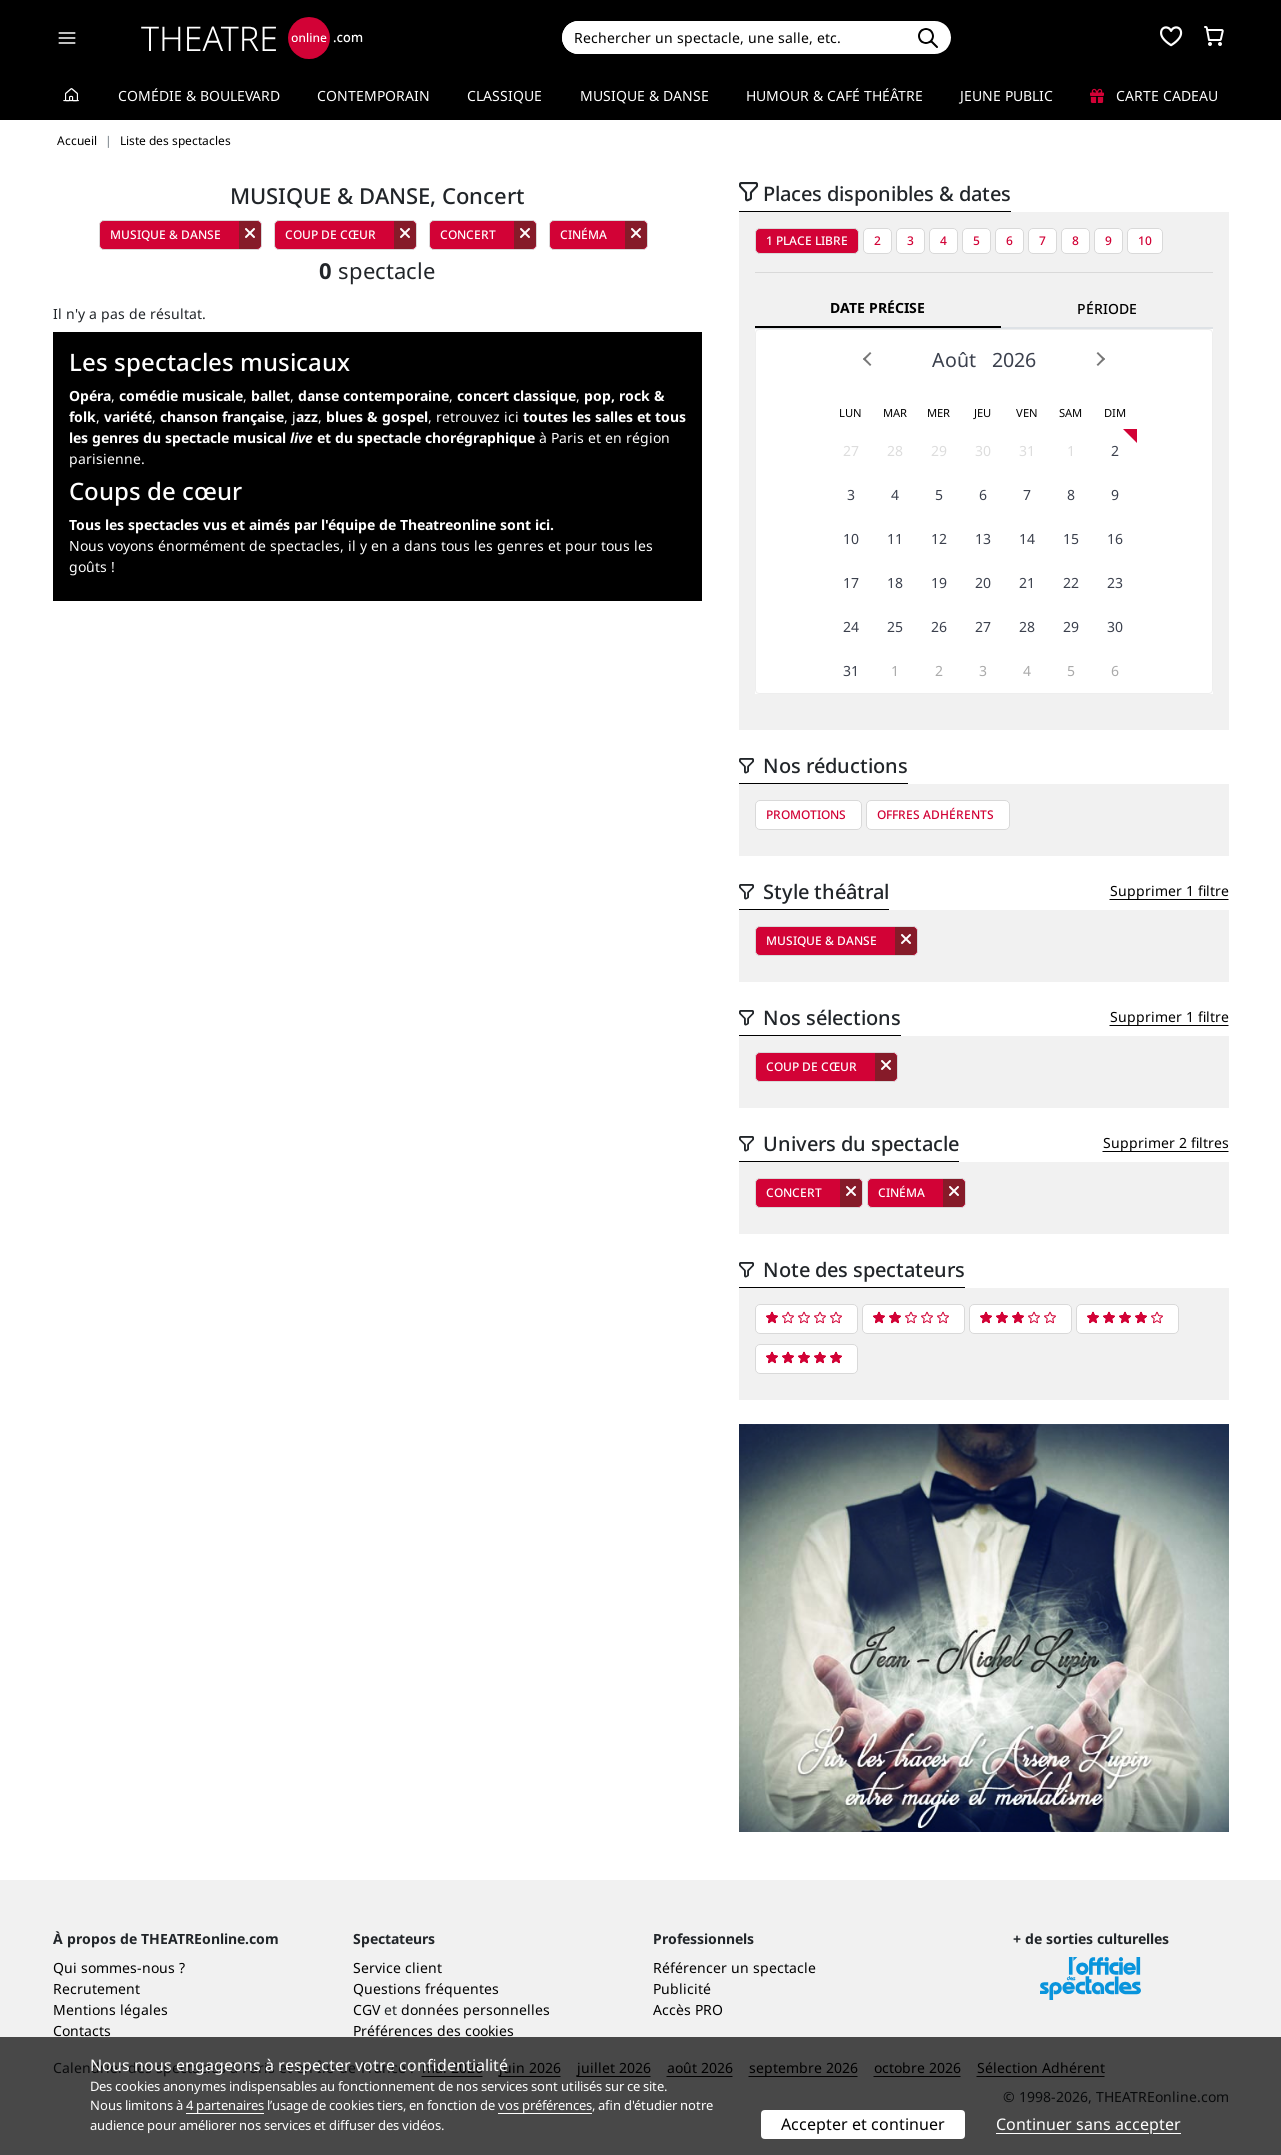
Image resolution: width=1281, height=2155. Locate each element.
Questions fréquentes (426, 1988)
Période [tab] (1107, 308)
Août (954, 359)
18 (895, 582)
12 (939, 538)
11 (895, 538)
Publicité (682, 1988)
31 (1027, 450)
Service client (397, 1967)
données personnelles (475, 2009)
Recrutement (96, 1988)
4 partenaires (225, 2105)
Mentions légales (110, 2009)
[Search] (733, 37)
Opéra (90, 395)
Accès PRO (688, 2009)
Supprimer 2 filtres (1166, 1142)
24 (851, 626)
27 (851, 450)
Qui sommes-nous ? (119, 1967)
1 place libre (807, 240)
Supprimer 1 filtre (1169, 890)
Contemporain (373, 95)
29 (939, 450)
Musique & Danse (644, 95)
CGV (366, 2009)
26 (939, 626)
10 (1145, 240)
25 (895, 626)
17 (851, 582)
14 (1027, 538)
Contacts (82, 2030)
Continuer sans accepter (1088, 2124)
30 (983, 450)
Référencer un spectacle (734, 1967)
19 (939, 582)
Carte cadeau (1154, 95)
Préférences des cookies (433, 2030)
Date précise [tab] (877, 307)
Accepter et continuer (863, 2124)
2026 (1014, 359)
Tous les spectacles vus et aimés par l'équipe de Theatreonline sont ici (309, 524)
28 (895, 450)
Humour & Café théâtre (834, 95)
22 (1071, 582)
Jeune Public (1006, 95)
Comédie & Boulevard (199, 95)
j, (360, 416)
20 (983, 582)
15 (1071, 538)
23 (1115, 582)
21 (1027, 582)
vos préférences (545, 2105)
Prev (868, 359)
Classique (504, 95)
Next (1100, 359)
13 (983, 538)
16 (1115, 538)
